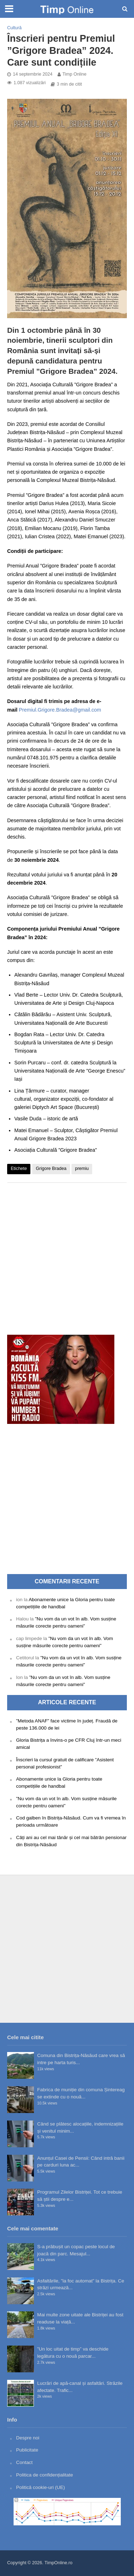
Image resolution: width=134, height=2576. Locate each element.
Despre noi (27, 2437)
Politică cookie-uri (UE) (40, 2487)
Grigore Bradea (51, 1168)
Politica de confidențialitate (44, 2475)
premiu (82, 1168)
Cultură (14, 27)
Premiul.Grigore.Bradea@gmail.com (60, 710)
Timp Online (74, 74)
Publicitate (27, 2450)
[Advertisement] (67, 1255)
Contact (24, 2462)
